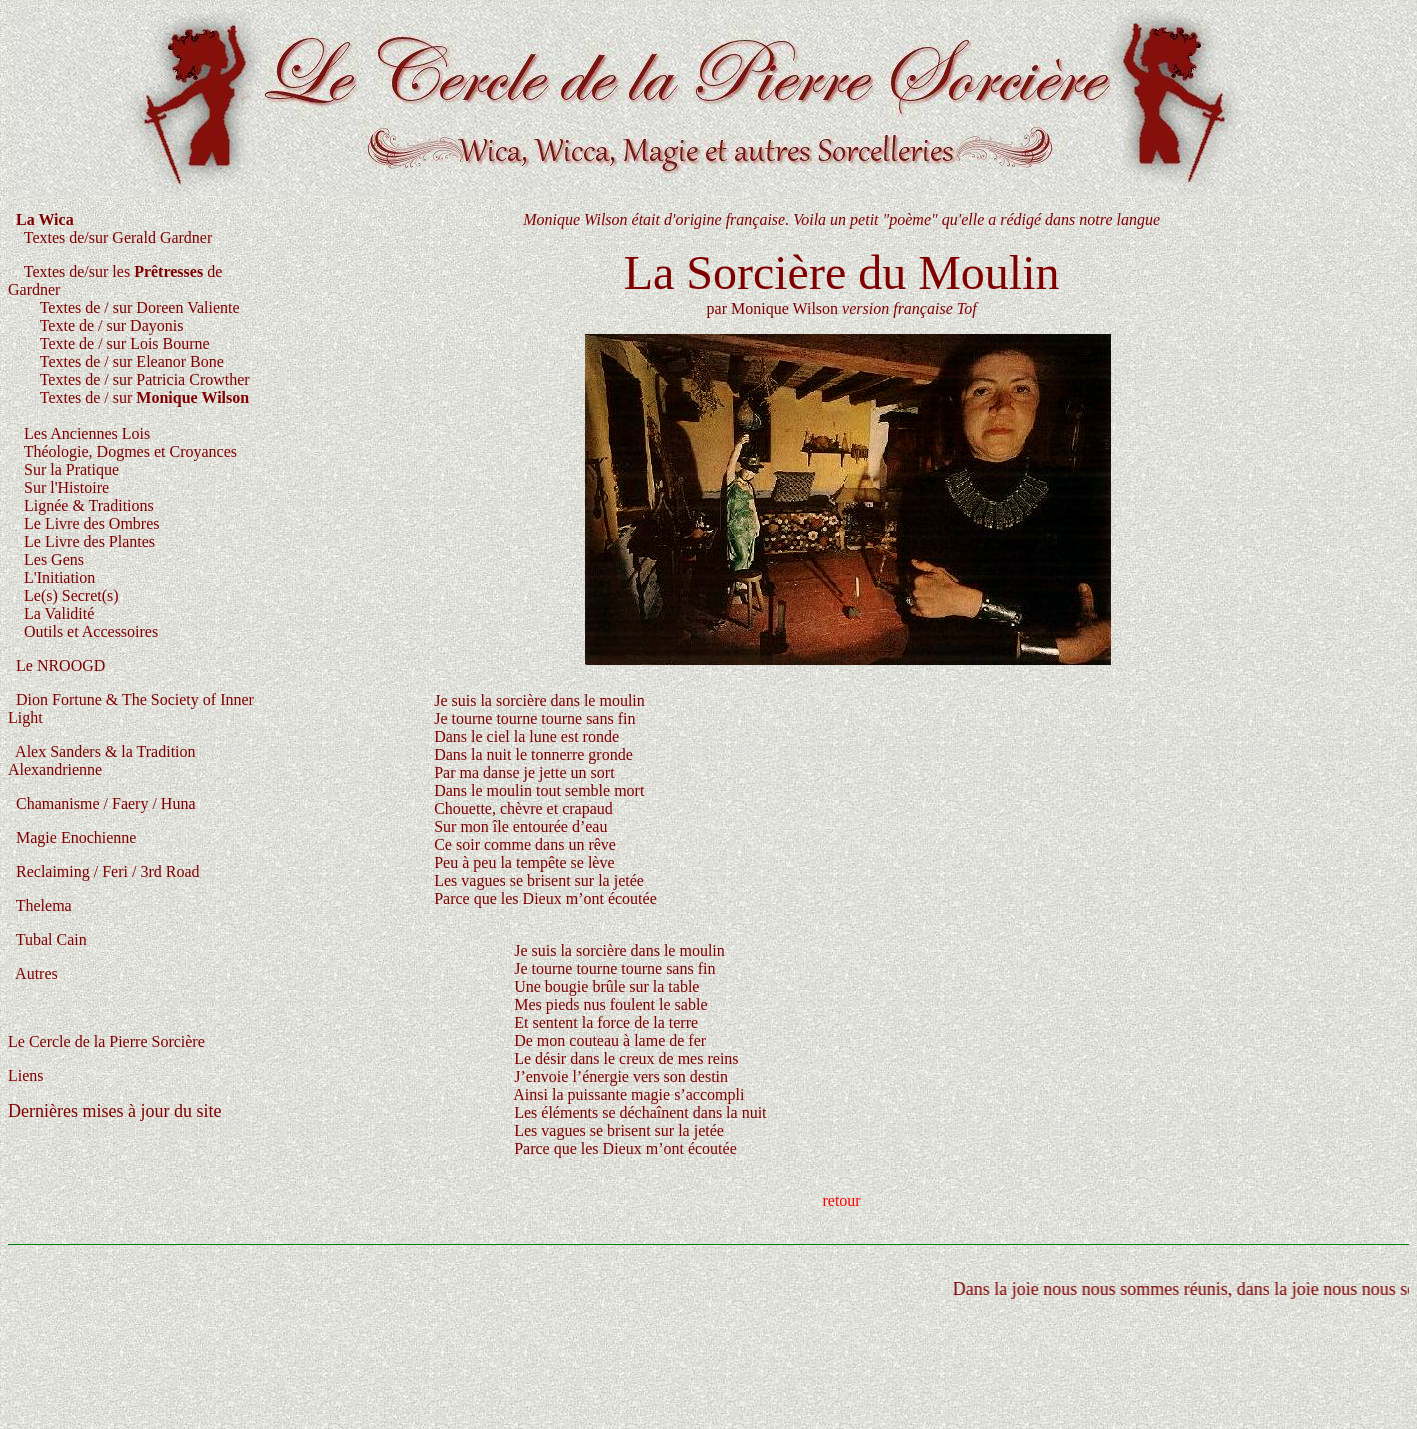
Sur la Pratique (71, 469)
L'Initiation (55, 577)
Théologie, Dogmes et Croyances (130, 451)
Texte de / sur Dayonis (109, 325)
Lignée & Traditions (89, 505)
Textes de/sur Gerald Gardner (118, 237)
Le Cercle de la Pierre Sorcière (106, 1041)
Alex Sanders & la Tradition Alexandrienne (102, 760)
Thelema (40, 905)
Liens (26, 1075)
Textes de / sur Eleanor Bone (132, 361)
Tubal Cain (47, 939)
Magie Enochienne (72, 837)
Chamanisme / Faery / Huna (102, 803)
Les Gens (50, 559)
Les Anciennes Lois (85, 433)
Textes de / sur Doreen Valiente (124, 307)
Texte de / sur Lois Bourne (125, 343)
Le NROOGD (56, 665)
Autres (33, 973)
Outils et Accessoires (89, 631)
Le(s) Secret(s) (69, 595)
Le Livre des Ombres (92, 523)
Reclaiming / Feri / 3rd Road (104, 871)
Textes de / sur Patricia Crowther (129, 379)
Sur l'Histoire (66, 487)
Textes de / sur (144, 397)
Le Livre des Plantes (87, 541)
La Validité (59, 613)
